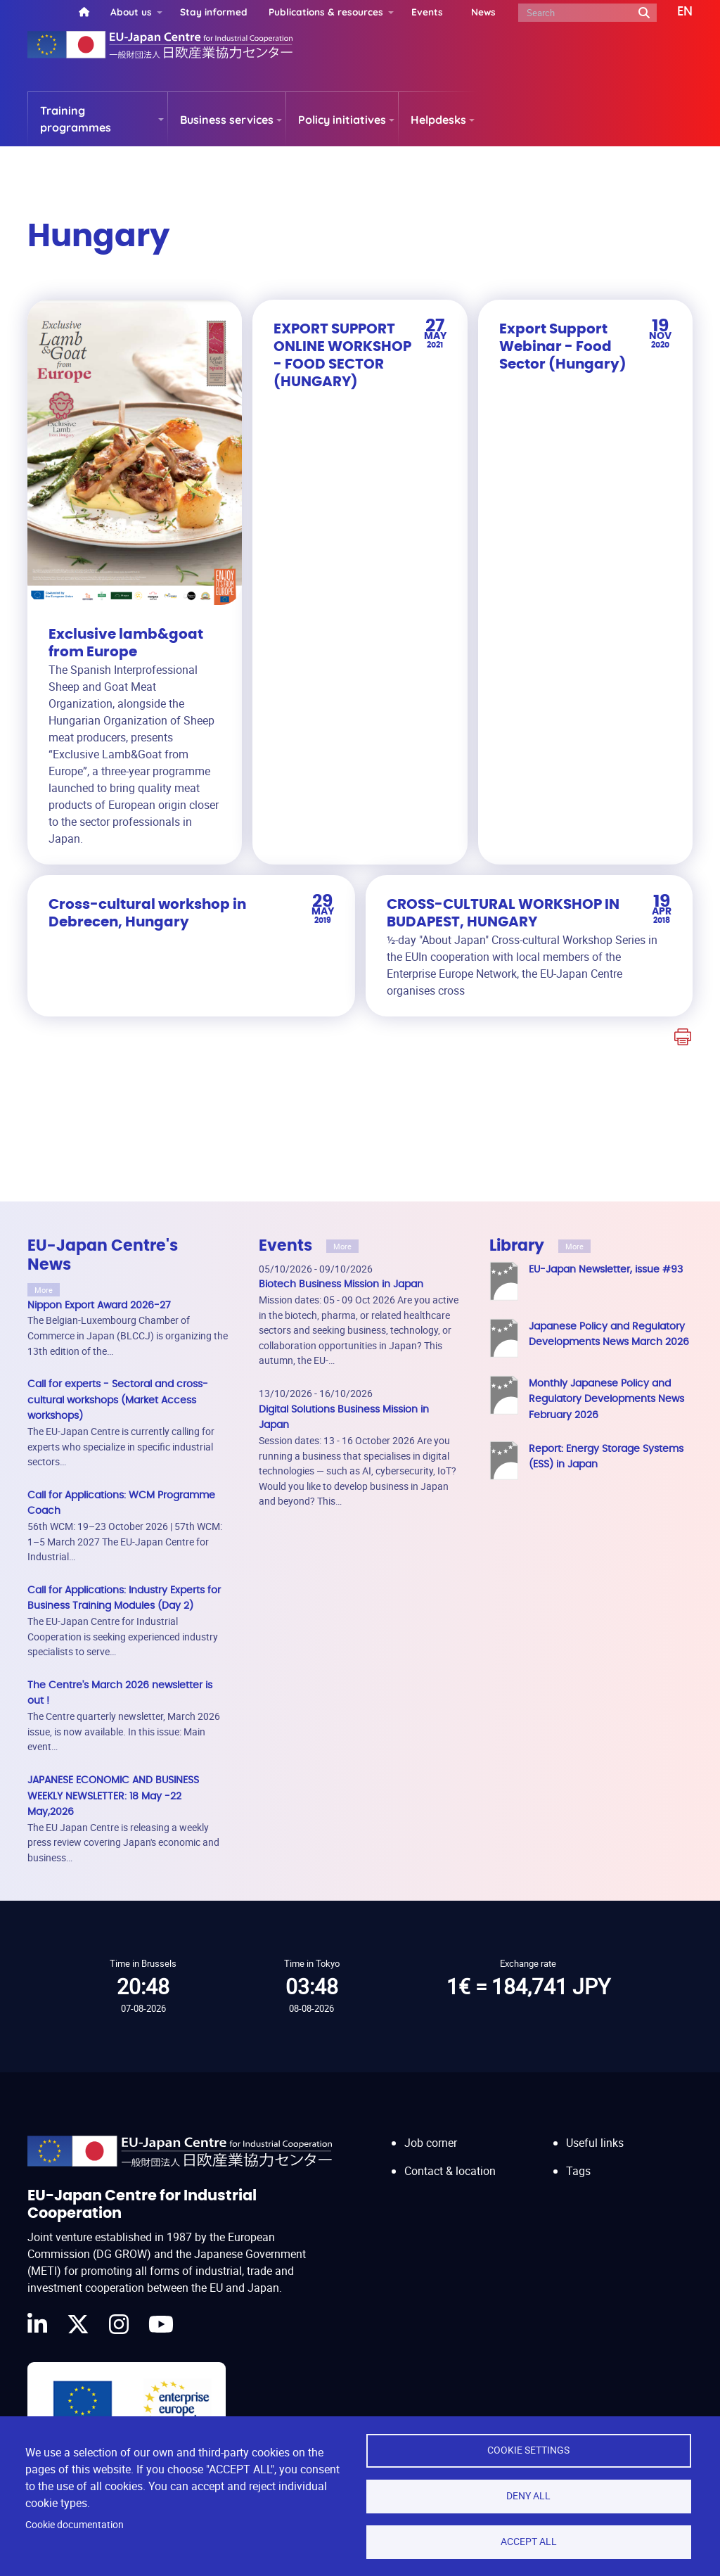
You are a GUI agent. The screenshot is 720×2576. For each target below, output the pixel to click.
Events (427, 12)
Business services (227, 120)
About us (131, 12)
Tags (578, 2171)
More (43, 1289)
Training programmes (75, 118)
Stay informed (214, 12)
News (483, 12)
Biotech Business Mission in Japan (341, 1284)
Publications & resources (326, 12)
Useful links (595, 2142)
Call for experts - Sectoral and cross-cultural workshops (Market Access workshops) (117, 1400)
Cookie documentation (74, 2524)
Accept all (529, 2541)
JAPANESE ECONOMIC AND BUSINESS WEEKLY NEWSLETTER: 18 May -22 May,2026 (113, 1796)
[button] (675, 12)
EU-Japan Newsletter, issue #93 (606, 1269)
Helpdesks (438, 120)
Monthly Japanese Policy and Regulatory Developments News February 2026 (606, 1399)
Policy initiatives (342, 120)
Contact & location (450, 2171)
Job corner (430, 2142)
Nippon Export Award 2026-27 (99, 1305)
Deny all (528, 2495)
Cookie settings (528, 2450)
